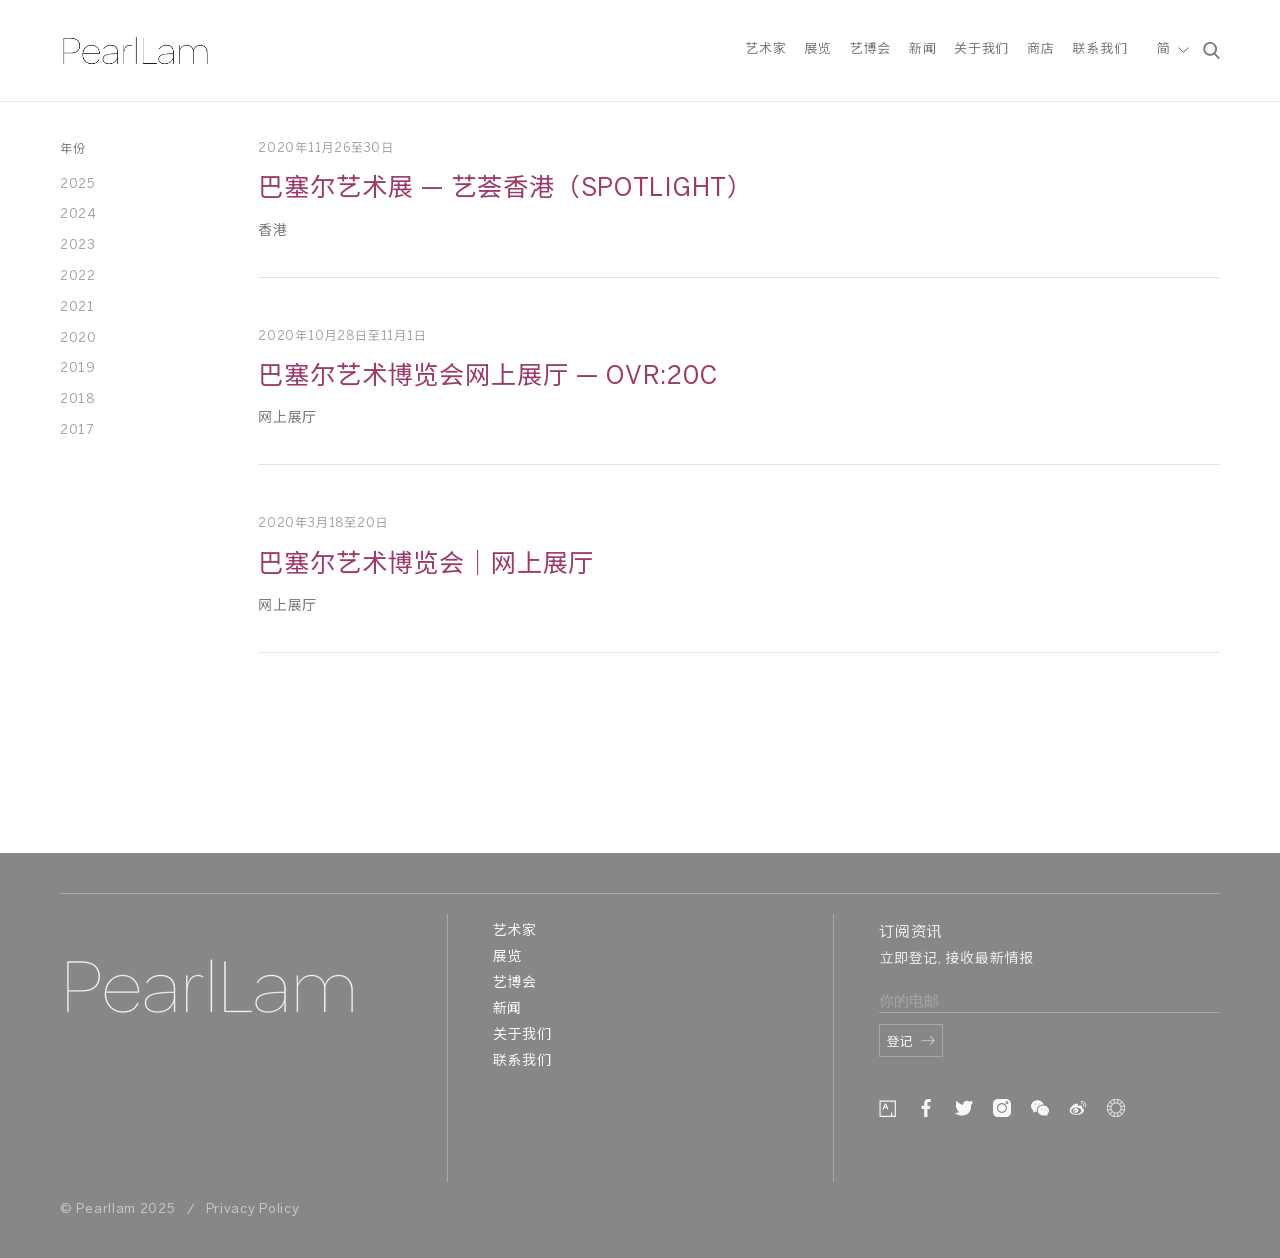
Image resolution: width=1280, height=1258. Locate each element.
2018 (77, 399)
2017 (77, 430)
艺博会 (870, 53)
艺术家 (765, 53)
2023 (78, 245)
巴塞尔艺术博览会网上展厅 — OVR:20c (487, 377)
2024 (78, 214)
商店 (1040, 53)
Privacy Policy (253, 1209)
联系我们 (1099, 53)
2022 (78, 276)
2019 (78, 368)
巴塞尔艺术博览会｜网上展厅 (426, 565)
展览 (817, 53)
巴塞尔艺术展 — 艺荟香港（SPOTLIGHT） (505, 189)
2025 (78, 184)
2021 (77, 307)
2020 (78, 338)
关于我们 (981, 53)
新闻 (922, 53)
